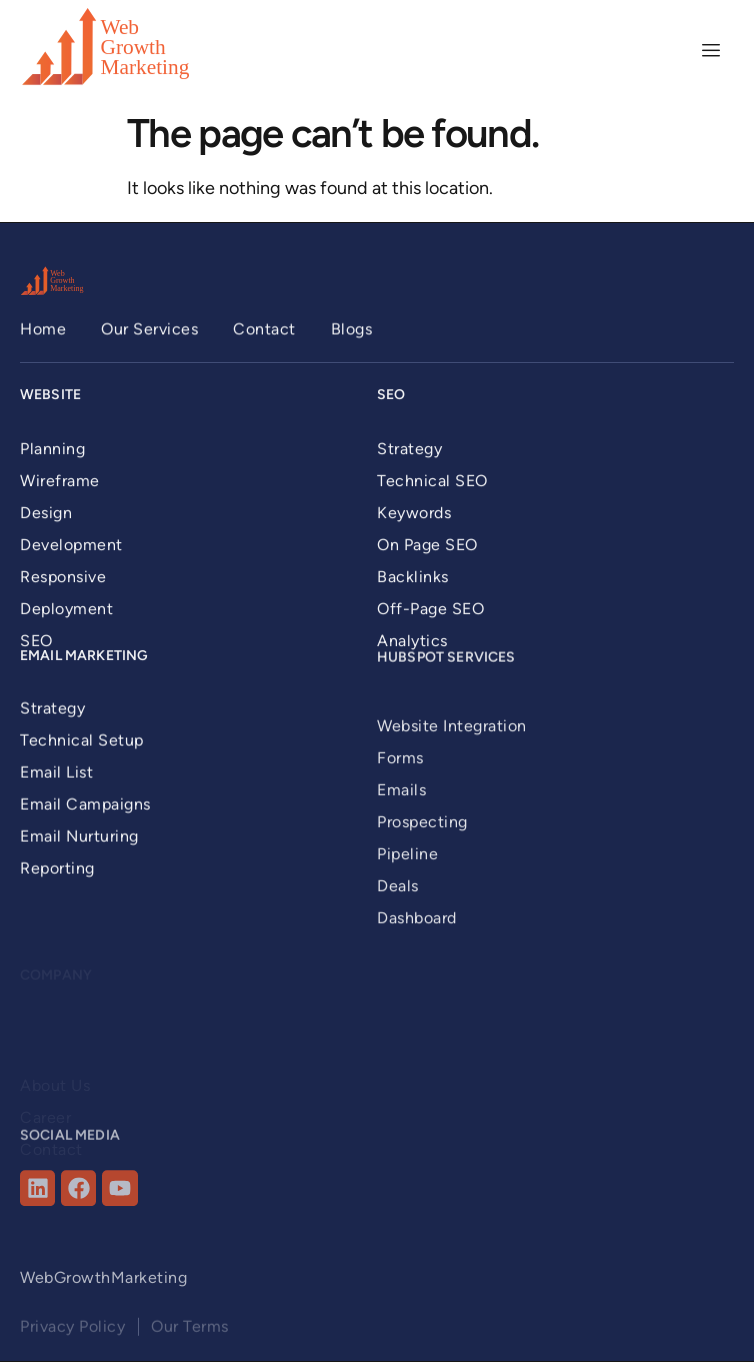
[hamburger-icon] (711, 51)
